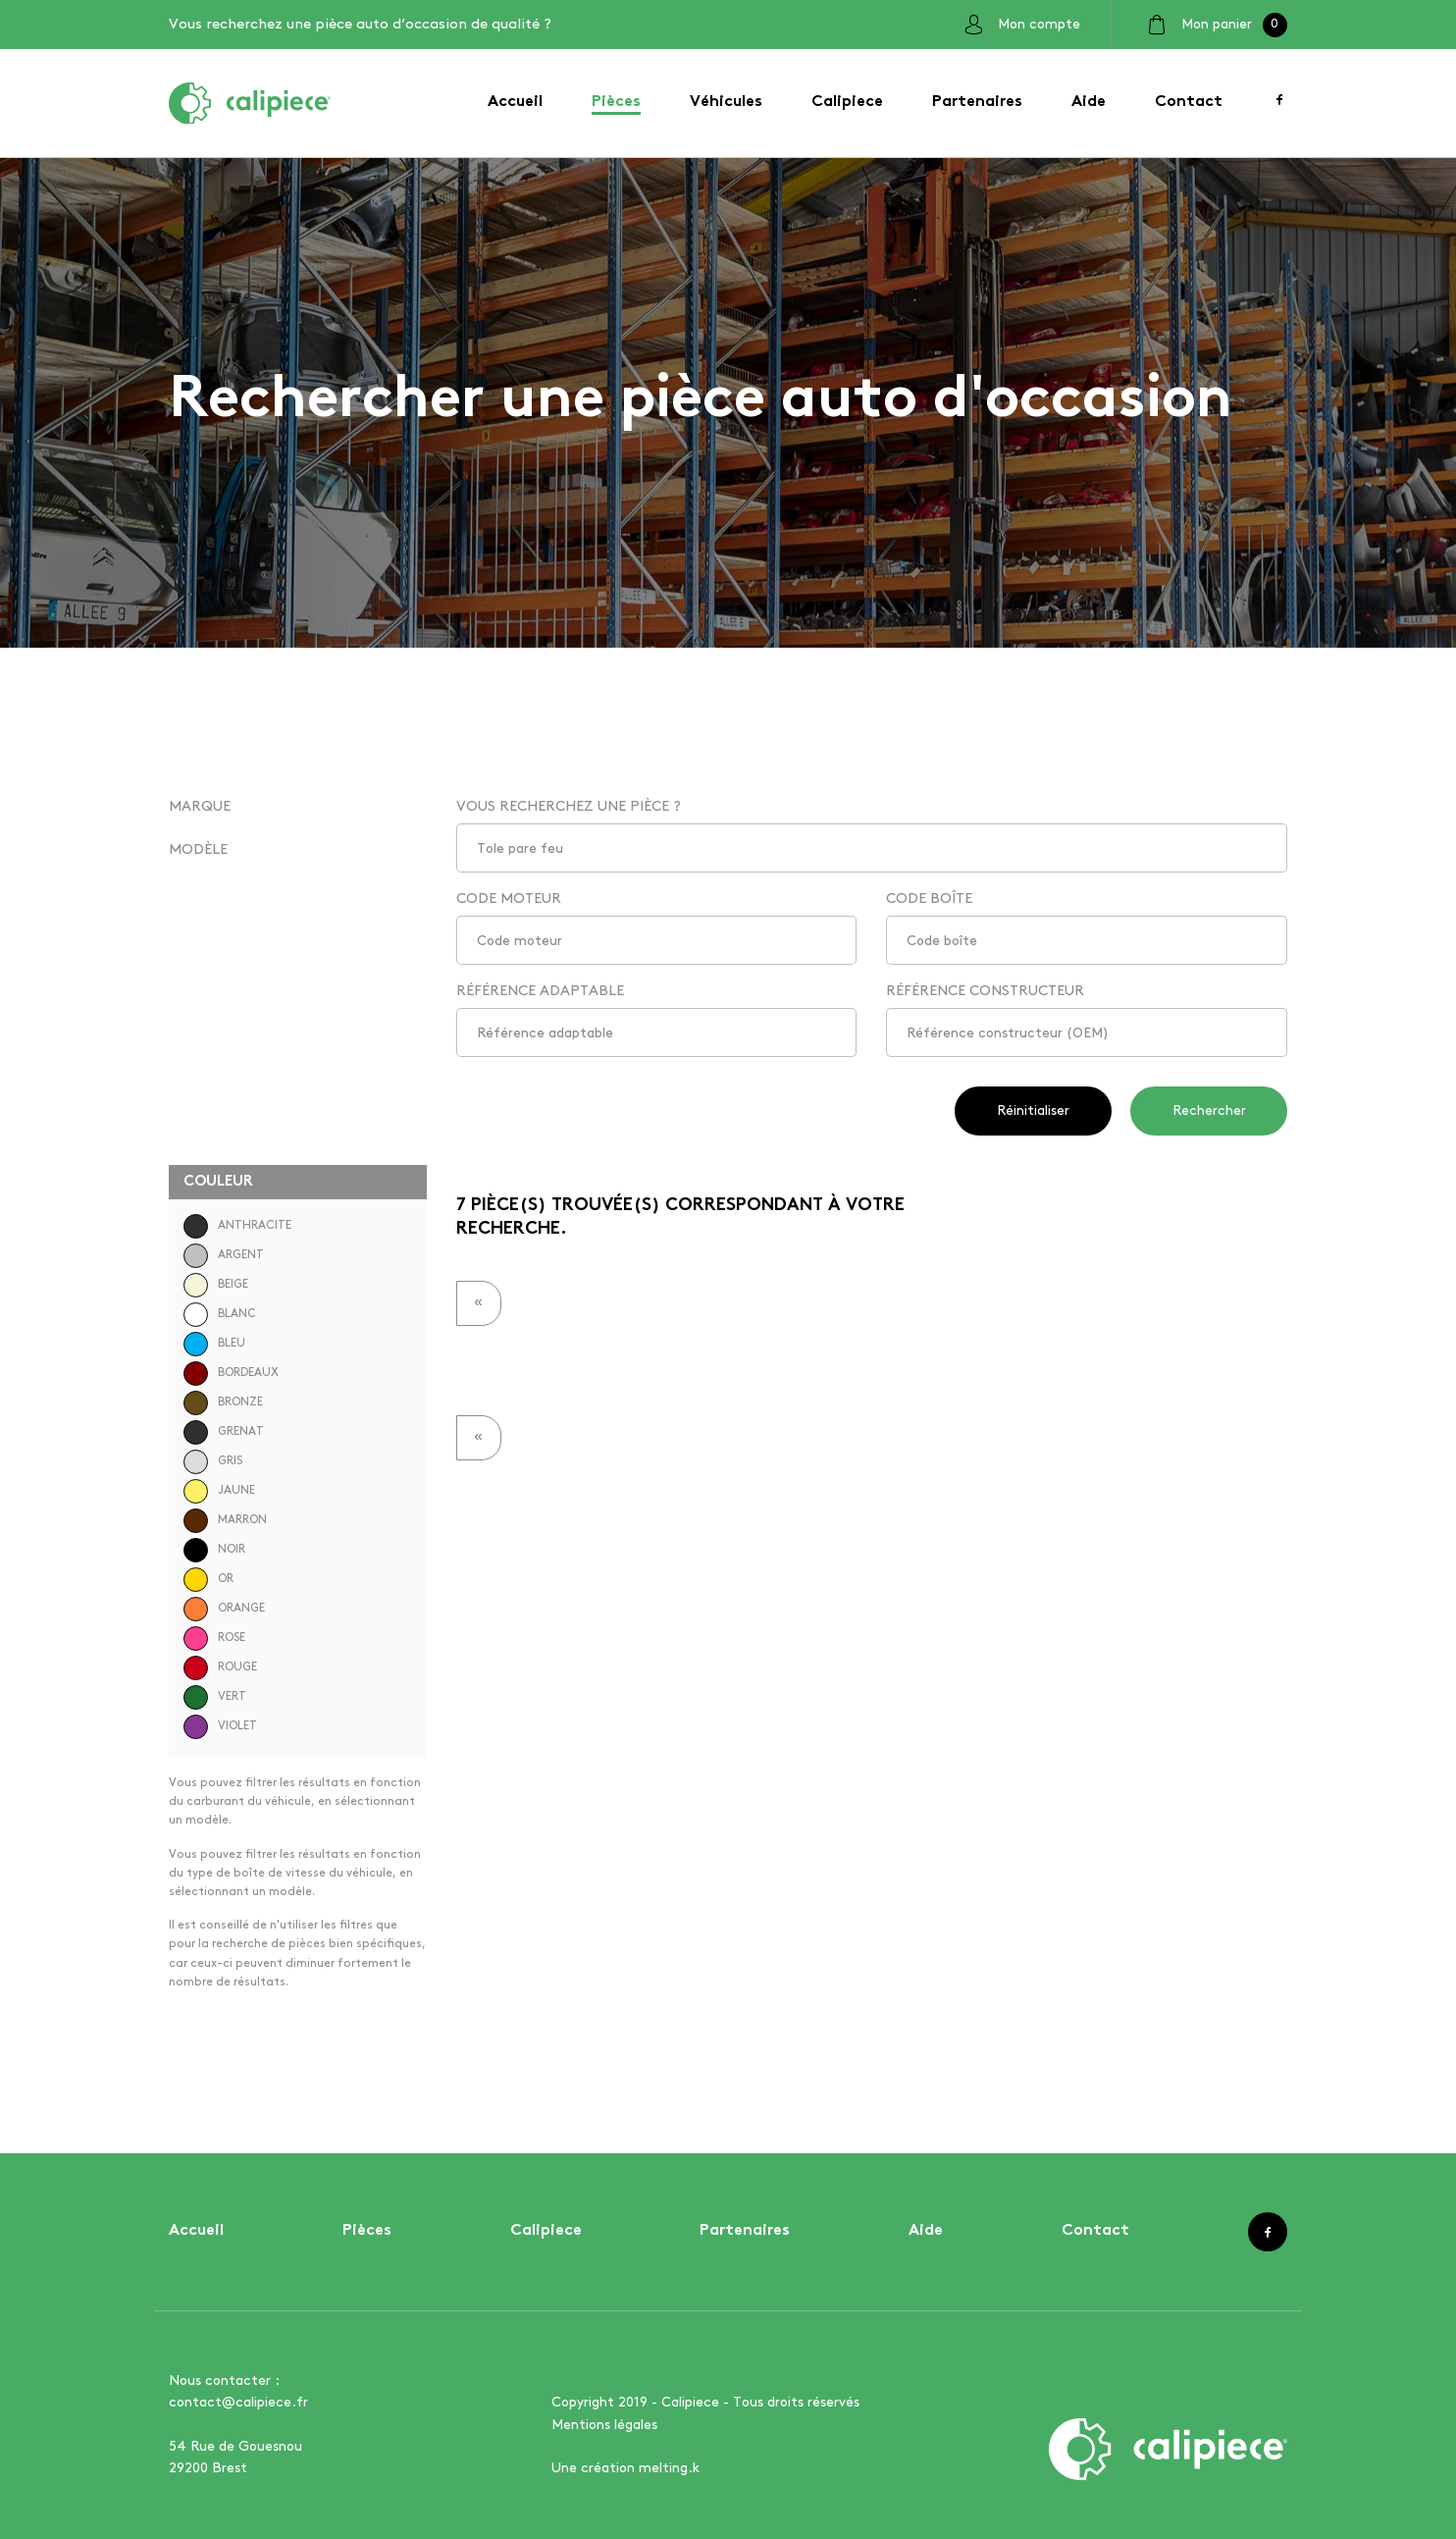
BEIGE (215, 1285)
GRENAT (223, 1432)
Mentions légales (604, 2424)
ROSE (214, 1638)
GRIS (212, 1462)
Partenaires (977, 102)
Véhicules (726, 102)
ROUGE (220, 1668)
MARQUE (200, 807)
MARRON (225, 1520)
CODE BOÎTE (929, 899)
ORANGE (224, 1609)
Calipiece (847, 102)
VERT (214, 1697)
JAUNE (219, 1491)
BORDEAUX (231, 1373)
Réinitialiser (1033, 1110)
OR (208, 1579)
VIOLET (220, 1727)
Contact (1188, 102)
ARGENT (223, 1255)
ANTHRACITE (237, 1226)
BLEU (214, 1344)
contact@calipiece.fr (238, 2402)
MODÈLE (198, 850)
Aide (1088, 102)
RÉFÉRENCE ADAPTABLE (540, 991)
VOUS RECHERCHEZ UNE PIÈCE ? (568, 807)
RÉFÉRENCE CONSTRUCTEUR (985, 991)
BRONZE (223, 1403)
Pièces (616, 102)
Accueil (515, 102)
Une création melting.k (625, 2467)
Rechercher (1209, 1110)
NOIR (214, 1550)
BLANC (219, 1314)
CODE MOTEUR (508, 899)
